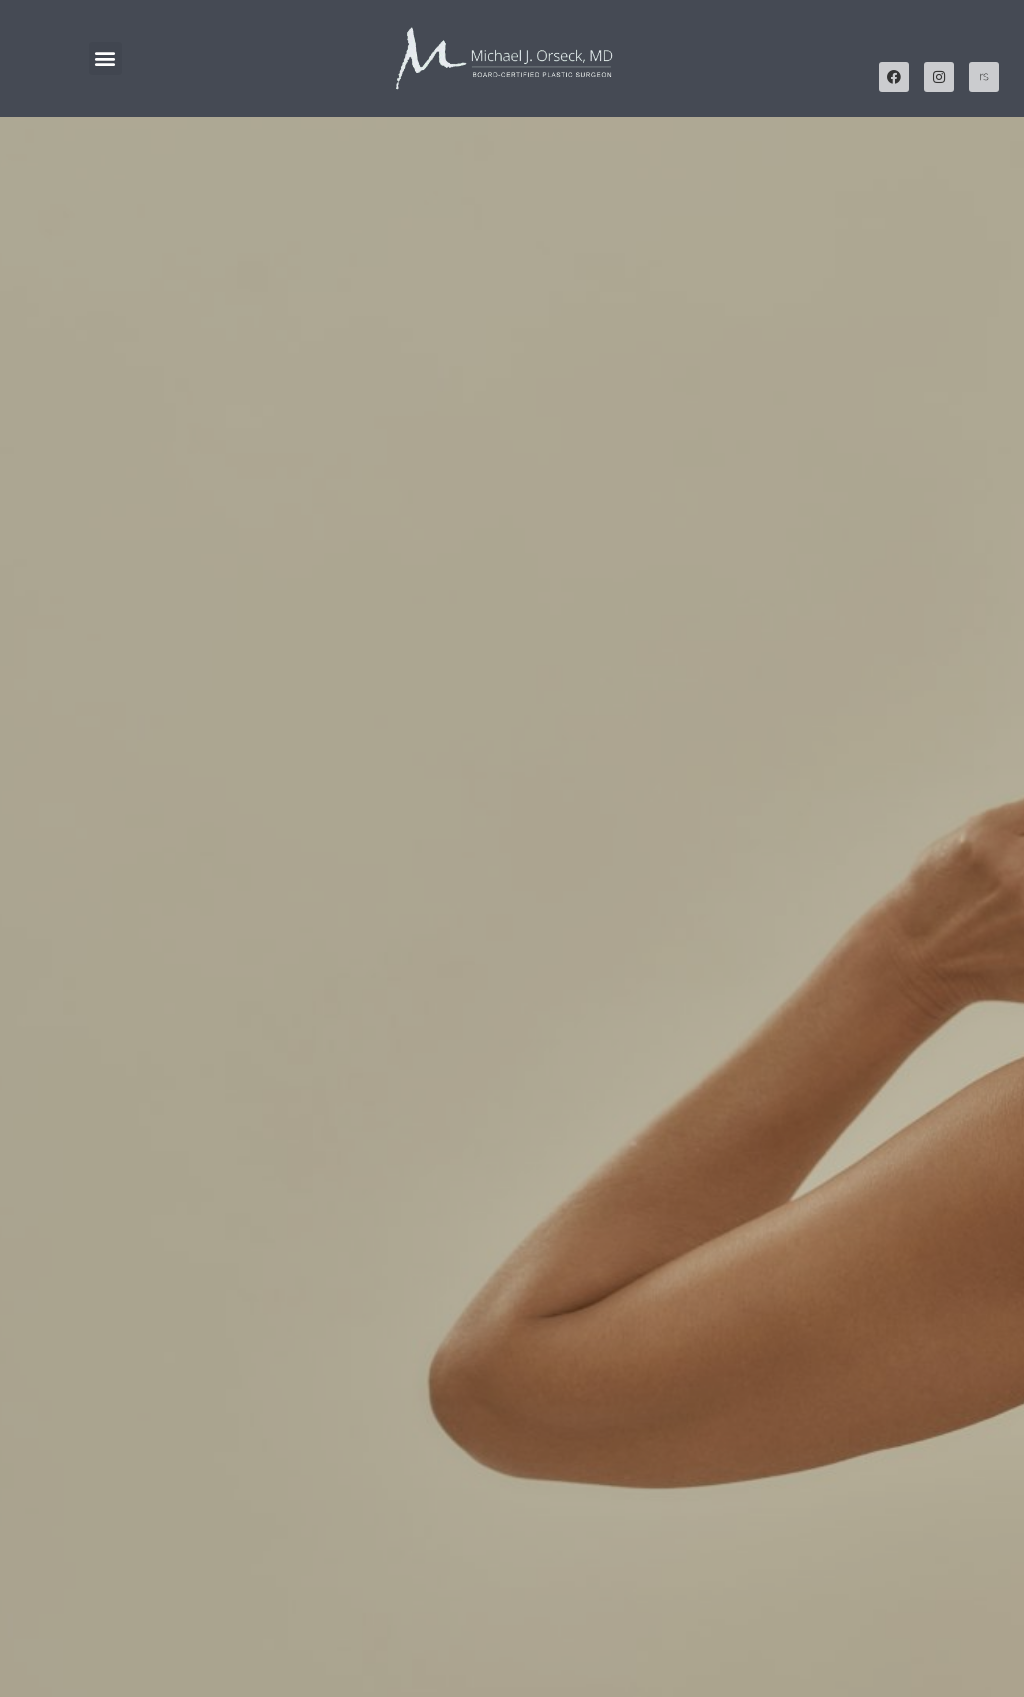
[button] (105, 58)
